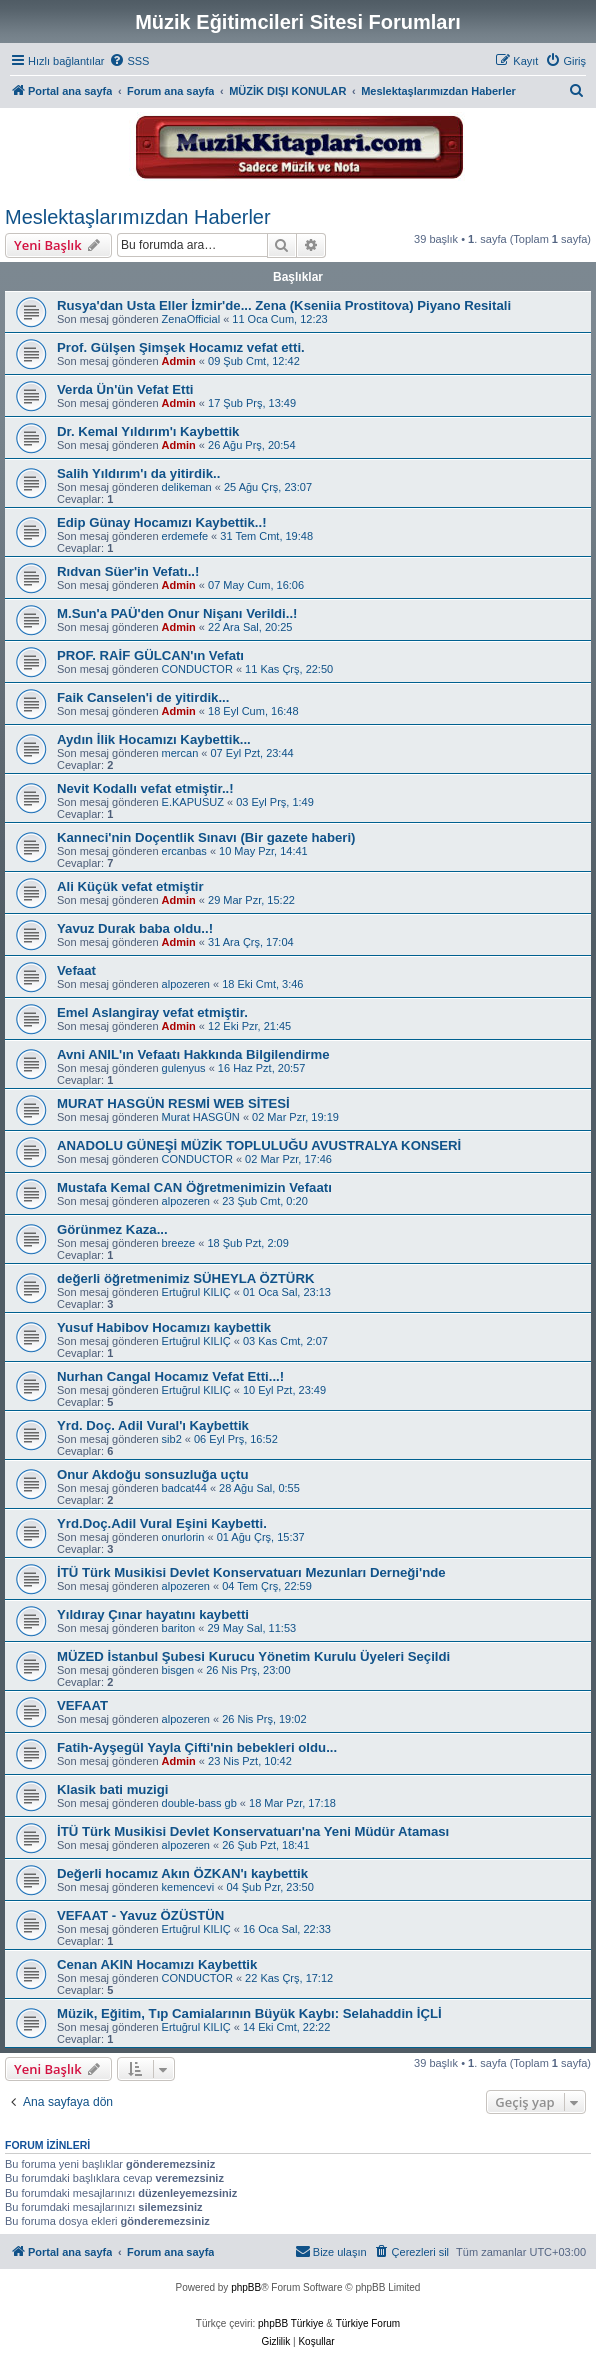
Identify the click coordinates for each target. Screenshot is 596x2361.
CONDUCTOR (197, 669)
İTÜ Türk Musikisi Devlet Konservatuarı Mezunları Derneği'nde (251, 1572)
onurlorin (183, 1537)
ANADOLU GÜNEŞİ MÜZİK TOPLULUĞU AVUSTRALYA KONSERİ (259, 1145)
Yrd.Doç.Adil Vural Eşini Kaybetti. (162, 1523)
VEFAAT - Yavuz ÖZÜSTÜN (140, 1915)
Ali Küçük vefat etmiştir (130, 886)
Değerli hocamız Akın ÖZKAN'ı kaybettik (182, 1873)
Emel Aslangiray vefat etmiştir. (152, 1012)
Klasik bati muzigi (112, 1789)
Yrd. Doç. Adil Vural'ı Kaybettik (153, 1425)
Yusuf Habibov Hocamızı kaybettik (164, 1327)
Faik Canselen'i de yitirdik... (143, 697)
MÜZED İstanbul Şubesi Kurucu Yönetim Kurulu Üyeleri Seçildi (253, 1656)
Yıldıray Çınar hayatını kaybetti (153, 1614)
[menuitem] (129, 61)
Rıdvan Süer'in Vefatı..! (128, 571)
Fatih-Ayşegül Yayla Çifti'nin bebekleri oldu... (197, 1747)
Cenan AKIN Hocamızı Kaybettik (157, 1964)
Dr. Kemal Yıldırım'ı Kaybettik (148, 431)
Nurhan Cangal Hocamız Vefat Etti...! (170, 1376)
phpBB (246, 2287)
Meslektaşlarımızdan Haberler (138, 217)
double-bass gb (199, 1803)
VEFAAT (82, 1705)
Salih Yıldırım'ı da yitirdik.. (138, 473)
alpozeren (186, 984)
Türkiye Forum (368, 2323)
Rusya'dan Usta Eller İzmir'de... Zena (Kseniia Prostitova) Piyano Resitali (284, 305)
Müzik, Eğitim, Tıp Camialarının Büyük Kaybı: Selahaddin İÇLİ (249, 2013)
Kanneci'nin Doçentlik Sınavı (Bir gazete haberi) (206, 837)
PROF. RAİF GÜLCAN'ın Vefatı (150, 655)
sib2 (172, 1439)
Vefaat (76, 970)
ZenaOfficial (191, 319)
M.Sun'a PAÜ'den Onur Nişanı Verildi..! (177, 613)
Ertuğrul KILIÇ (196, 1292)
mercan (180, 753)
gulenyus (184, 1068)
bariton (179, 1628)
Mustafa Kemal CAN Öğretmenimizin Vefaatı (194, 1187)
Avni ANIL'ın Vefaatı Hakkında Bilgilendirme (193, 1054)
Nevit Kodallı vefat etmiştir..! (145, 788)
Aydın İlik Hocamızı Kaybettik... (154, 739)
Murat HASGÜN (201, 1117)
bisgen (178, 1670)
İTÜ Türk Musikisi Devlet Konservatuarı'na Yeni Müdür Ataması (253, 1831)
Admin (179, 361)
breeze (179, 1243)
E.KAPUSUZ (193, 802)
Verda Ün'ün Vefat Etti (125, 389)
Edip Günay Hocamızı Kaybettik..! (162, 522)
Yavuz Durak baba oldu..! (135, 928)
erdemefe (185, 536)
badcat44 (184, 1488)
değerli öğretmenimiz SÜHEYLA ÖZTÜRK (185, 1278)
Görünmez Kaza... (112, 1229)
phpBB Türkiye (290, 2323)
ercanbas (184, 851)
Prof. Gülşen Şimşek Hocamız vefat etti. (181, 347)
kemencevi (188, 1887)
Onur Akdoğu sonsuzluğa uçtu (152, 1474)
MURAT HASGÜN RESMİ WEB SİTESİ (173, 1103)
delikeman (187, 487)
